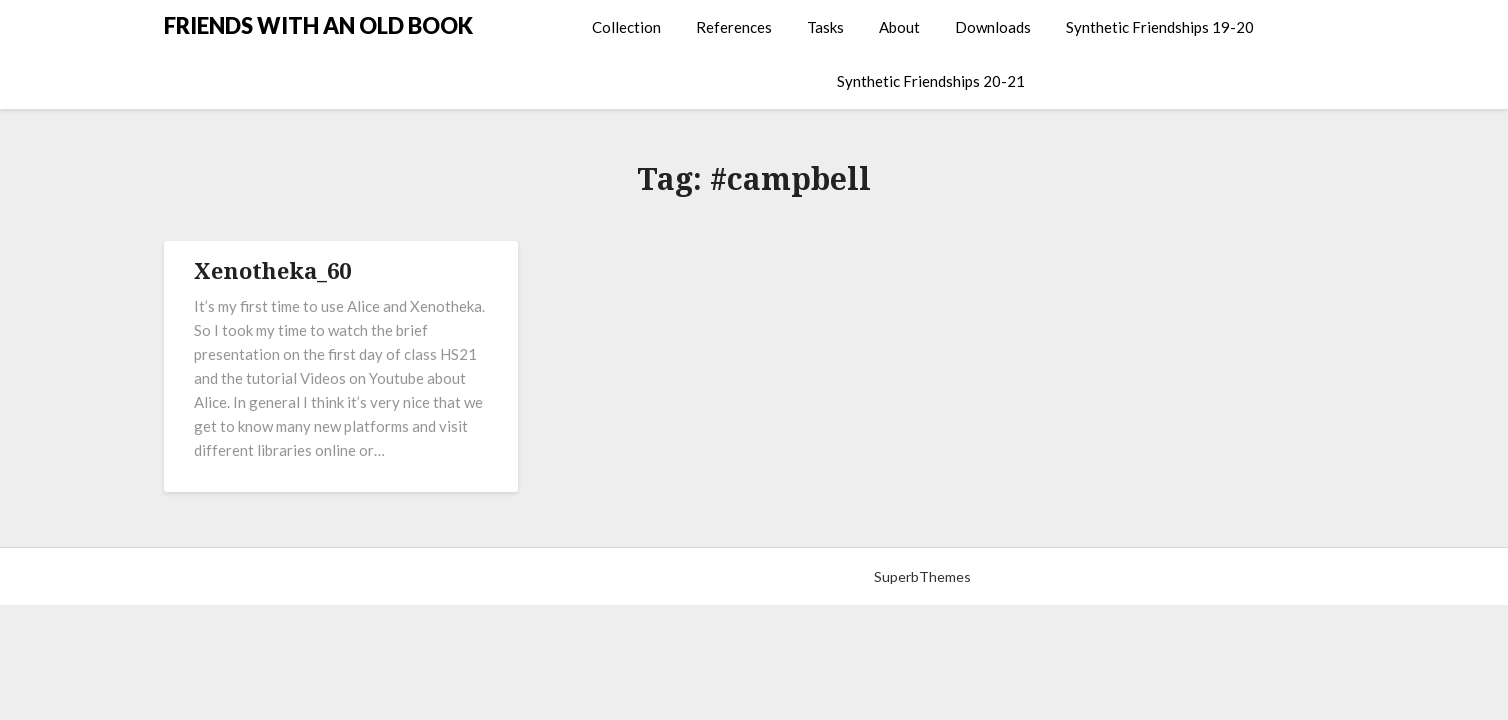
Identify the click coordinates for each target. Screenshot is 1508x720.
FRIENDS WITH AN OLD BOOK (318, 25)
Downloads (993, 27)
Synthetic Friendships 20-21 (931, 81)
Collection (626, 27)
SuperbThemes (922, 576)
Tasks (825, 27)
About (899, 27)
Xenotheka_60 (272, 270)
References (734, 27)
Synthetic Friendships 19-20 (1160, 27)
